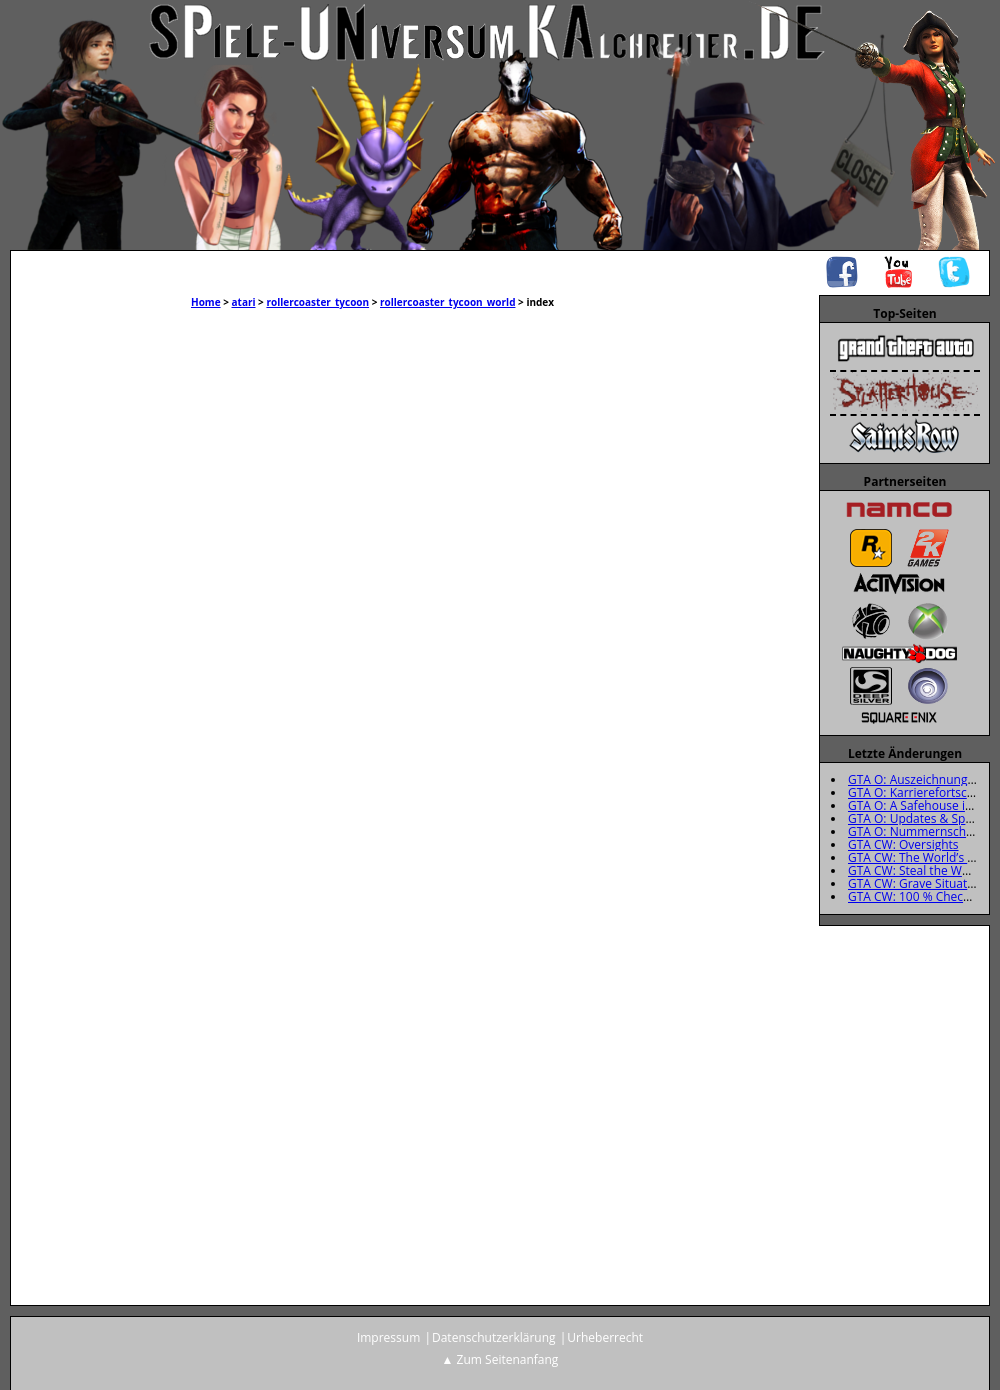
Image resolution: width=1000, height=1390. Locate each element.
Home (206, 302)
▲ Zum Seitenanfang (500, 1359)
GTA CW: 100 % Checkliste (920, 896)
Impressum (388, 1337)
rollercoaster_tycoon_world (447, 302)
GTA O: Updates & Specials (922, 818)
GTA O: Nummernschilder (919, 831)
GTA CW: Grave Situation (916, 883)
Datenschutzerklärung (494, 1337)
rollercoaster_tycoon (317, 302)
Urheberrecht (605, 1337)
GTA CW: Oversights (903, 844)
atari (244, 302)
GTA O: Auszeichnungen (915, 779)
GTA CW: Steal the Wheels (920, 870)
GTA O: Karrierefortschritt (919, 792)
